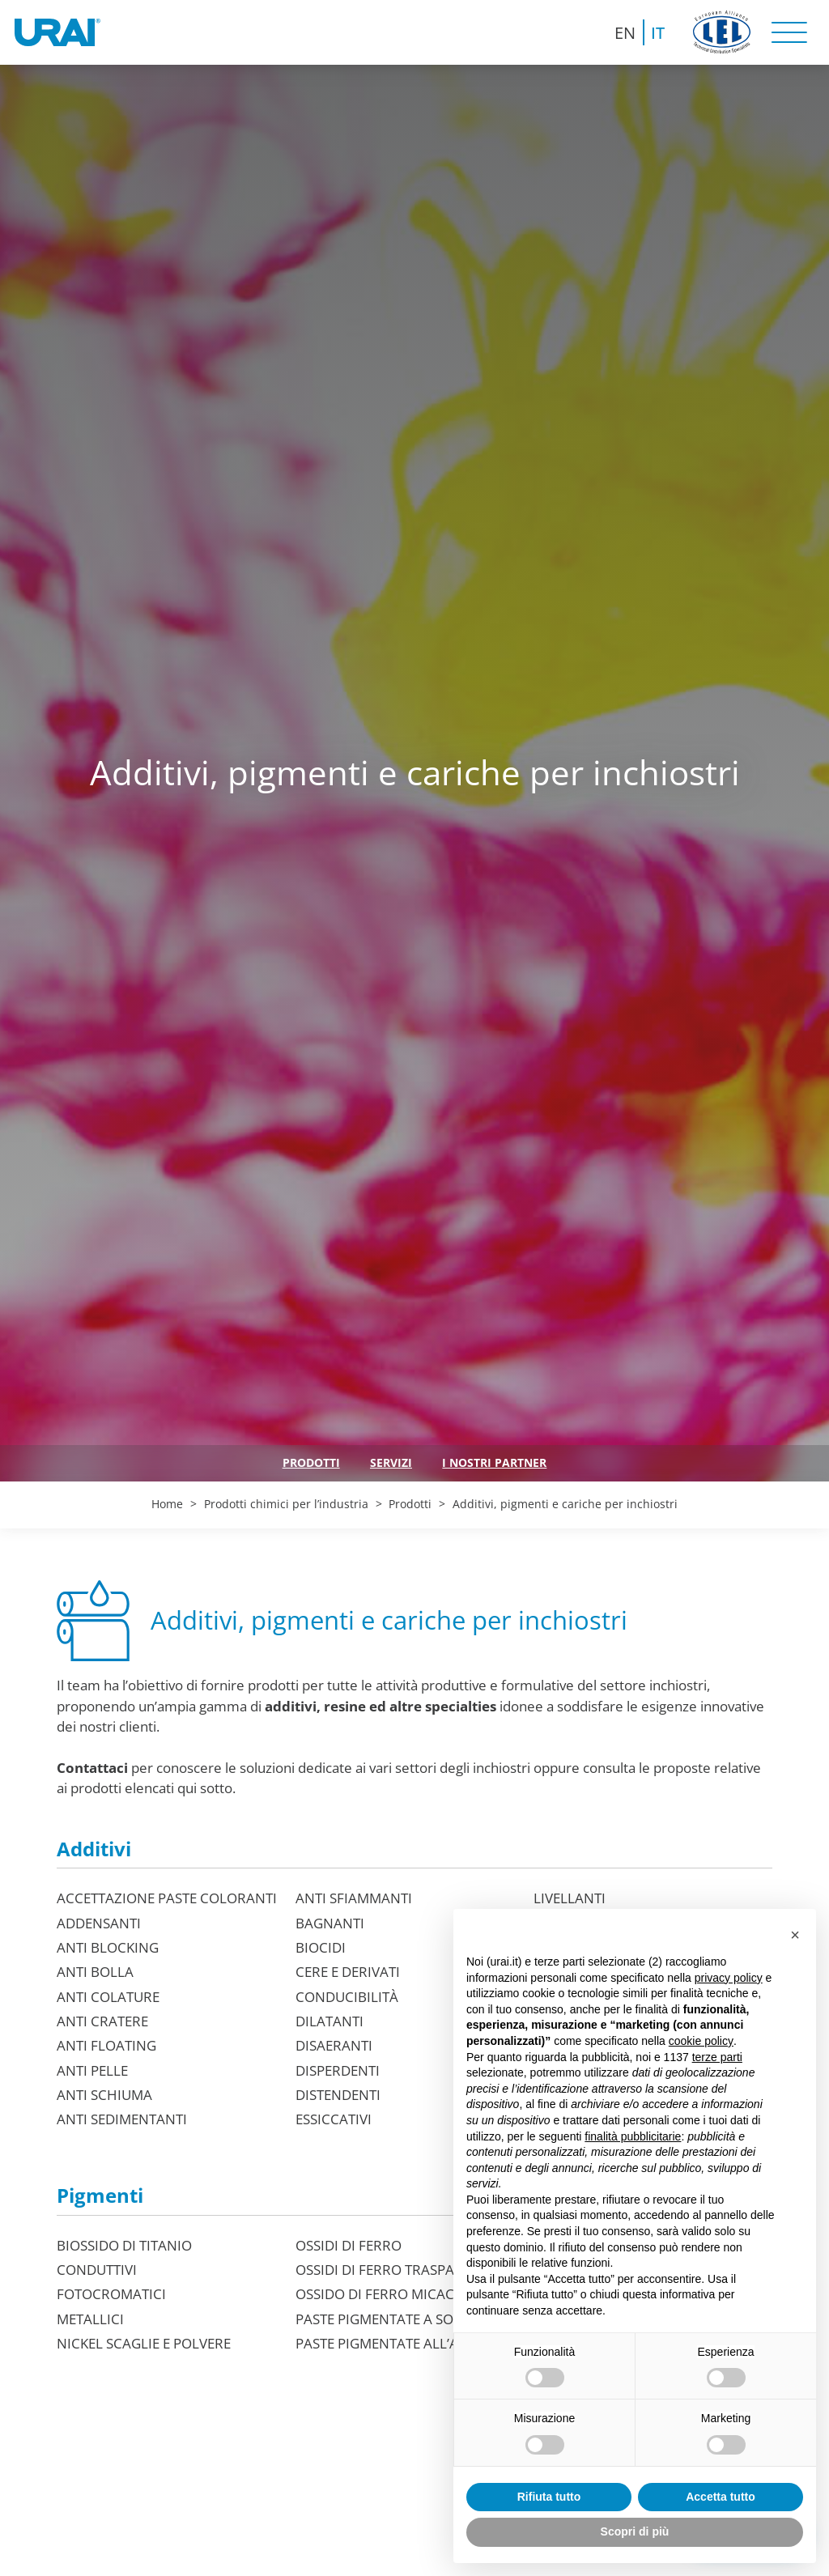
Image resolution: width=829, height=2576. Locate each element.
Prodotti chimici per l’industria (286, 1503)
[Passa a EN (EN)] (625, 32)
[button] (795, 1935)
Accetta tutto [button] (720, 2496)
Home (167, 1503)
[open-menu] (789, 32)
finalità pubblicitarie (633, 2136)
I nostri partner (494, 1462)
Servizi (391, 1462)
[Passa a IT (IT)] (658, 32)
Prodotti (311, 1462)
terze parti (717, 2057)
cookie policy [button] (701, 2040)
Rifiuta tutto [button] (549, 2496)
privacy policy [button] (729, 1977)
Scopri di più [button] (635, 2531)
